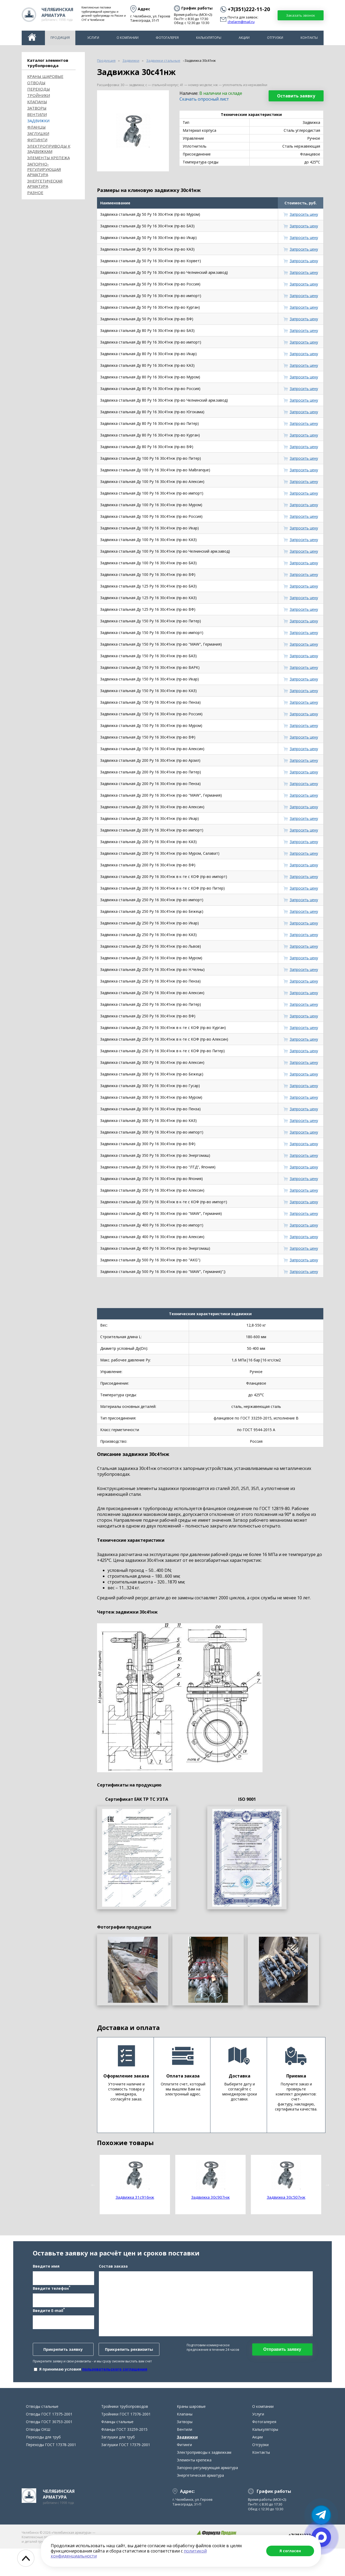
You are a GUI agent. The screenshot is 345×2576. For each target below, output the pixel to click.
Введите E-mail (49, 2324)
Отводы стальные (42, 2433)
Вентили (37, 114)
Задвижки (38, 120)
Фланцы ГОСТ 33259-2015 (124, 2456)
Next (327, 2184)
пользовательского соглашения (114, 2382)
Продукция (60, 37)
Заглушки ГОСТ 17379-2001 (125, 2472)
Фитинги (37, 139)
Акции (244, 37)
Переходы (38, 89)
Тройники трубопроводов (124, 2433)
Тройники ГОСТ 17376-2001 (126, 2441)
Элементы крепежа (48, 157)
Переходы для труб (43, 2464)
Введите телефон (51, 2302)
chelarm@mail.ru (241, 22)
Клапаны (37, 101)
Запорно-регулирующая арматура (44, 169)
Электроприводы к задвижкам (48, 148)
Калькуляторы (208, 37)
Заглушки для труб (118, 2464)
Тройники (38, 95)
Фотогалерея (167, 37)
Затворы (37, 108)
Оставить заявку (296, 96)
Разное (35, 192)
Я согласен (290, 2550)
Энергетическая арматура (45, 183)
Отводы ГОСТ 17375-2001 (49, 2441)
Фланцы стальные (117, 2449)
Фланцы (36, 127)
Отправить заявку (282, 2363)
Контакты (309, 37)
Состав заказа (113, 2279)
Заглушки (38, 133)
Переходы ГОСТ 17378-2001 (51, 2472)
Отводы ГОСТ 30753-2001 (49, 2449)
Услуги (93, 37)
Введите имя (46, 2279)
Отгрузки (275, 37)
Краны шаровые (45, 76)
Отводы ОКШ (38, 2456)
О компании (128, 37)
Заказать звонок (300, 15)
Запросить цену (304, 214)
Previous (93, 2184)
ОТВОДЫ (36, 82)
